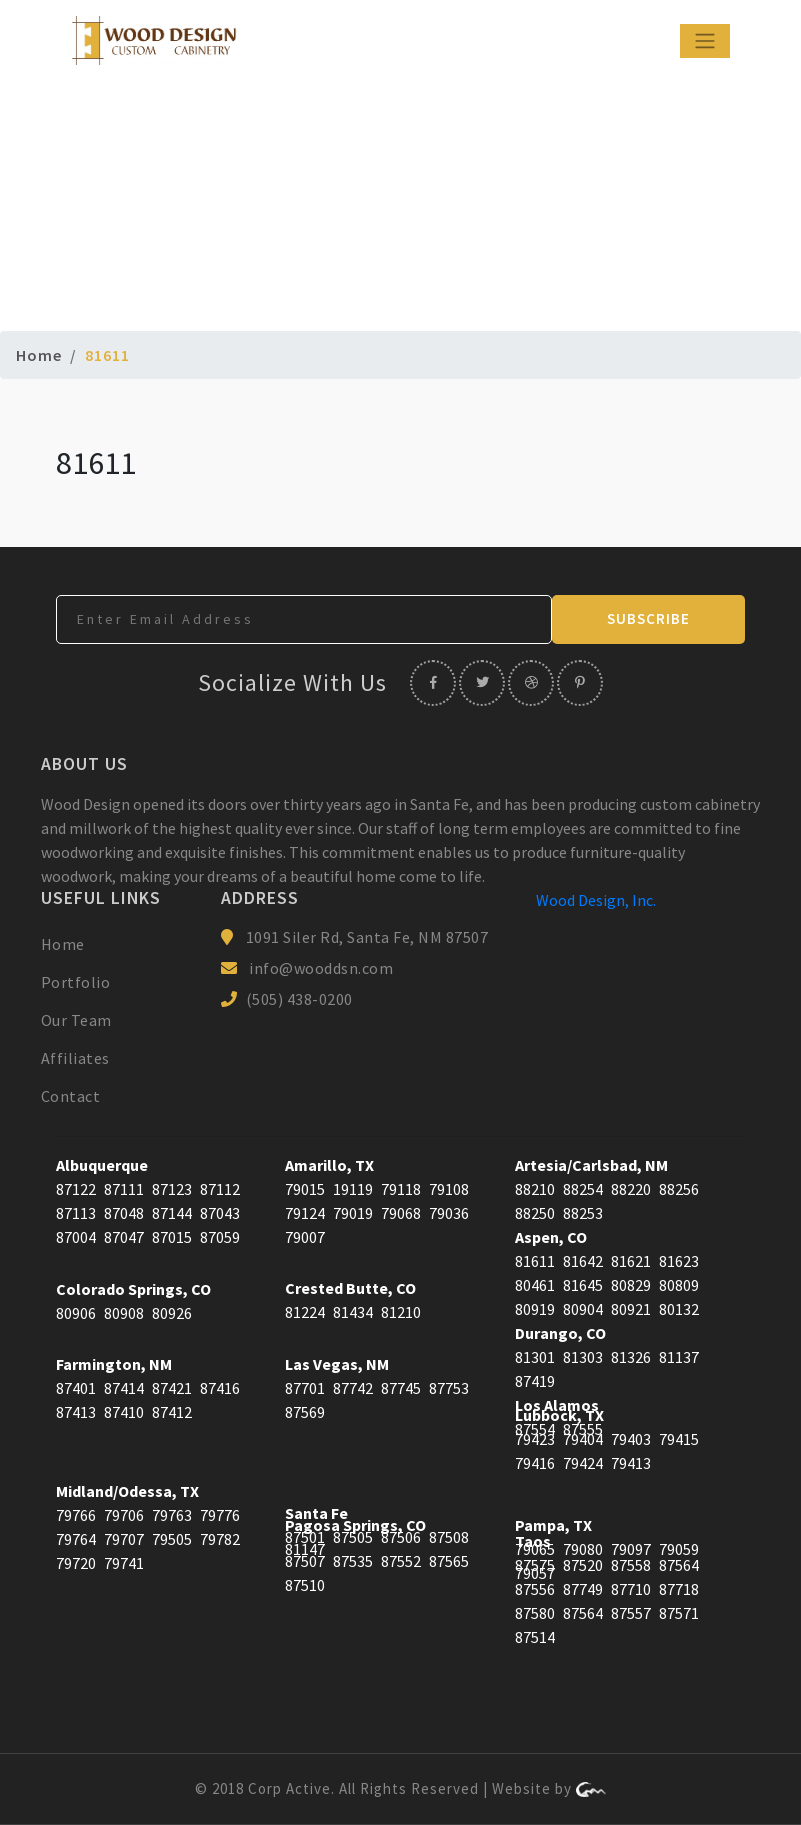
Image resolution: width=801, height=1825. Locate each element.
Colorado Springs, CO (133, 1289)
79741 (124, 1563)
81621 (631, 1261)
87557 (631, 1613)
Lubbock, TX (559, 1415)
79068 (401, 1213)
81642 (583, 1261)
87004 (76, 1237)
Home (39, 355)
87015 (172, 1237)
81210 (401, 1312)
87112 (220, 1189)
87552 (401, 1561)
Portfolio (76, 982)
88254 (583, 1189)
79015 (305, 1189)
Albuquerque (102, 1165)
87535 (353, 1561)
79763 (172, 1515)
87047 (124, 1237)
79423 (535, 1439)
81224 (305, 1312)
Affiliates (75, 1058)
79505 (172, 1539)
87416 (220, 1388)
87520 (583, 1565)
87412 (172, 1412)
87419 (535, 1381)
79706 (124, 1515)
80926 (172, 1313)
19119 (353, 1189)
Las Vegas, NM (337, 1364)
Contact (71, 1096)
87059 (220, 1237)
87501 (305, 1537)
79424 (583, 1463)
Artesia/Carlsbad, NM (591, 1165)
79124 (305, 1213)
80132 (679, 1309)
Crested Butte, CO (350, 1288)
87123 (172, 1189)
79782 (220, 1539)
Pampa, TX (553, 1525)
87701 (305, 1388)
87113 (76, 1213)
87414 (124, 1388)
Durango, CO (560, 1333)
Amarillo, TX (329, 1165)
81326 (631, 1357)
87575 (535, 1565)
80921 (631, 1309)
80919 (535, 1309)
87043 (220, 1213)
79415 (679, 1439)
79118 (401, 1189)
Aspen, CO (551, 1237)
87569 (305, 1412)
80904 (583, 1309)
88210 (535, 1189)
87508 (449, 1537)
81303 (583, 1357)
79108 (449, 1189)
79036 (449, 1213)
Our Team (76, 1020)
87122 (76, 1189)
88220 (631, 1189)
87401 (76, 1388)
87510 (305, 1585)
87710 (631, 1589)
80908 (124, 1313)
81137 (679, 1357)
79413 (631, 1463)
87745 (401, 1388)
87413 (76, 1412)
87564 (679, 1565)
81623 (679, 1261)
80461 (535, 1285)
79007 (305, 1237)
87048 (124, 1213)
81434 (353, 1312)
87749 (583, 1589)
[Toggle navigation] (705, 41)
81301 (535, 1357)
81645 (583, 1285)
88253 (583, 1213)
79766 (76, 1515)
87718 (679, 1589)
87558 (631, 1565)
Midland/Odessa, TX (127, 1491)
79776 (220, 1515)
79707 (124, 1539)
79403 (631, 1439)
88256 (679, 1189)
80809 (679, 1285)
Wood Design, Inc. (596, 900)
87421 (172, 1388)
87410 (124, 1412)
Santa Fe (316, 1513)
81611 (535, 1261)
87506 (401, 1537)
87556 (535, 1589)
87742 (353, 1388)
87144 (172, 1213)
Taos (533, 1541)
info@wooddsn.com (321, 968)
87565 (449, 1561)
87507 (305, 1561)
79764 (76, 1539)
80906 (76, 1313)
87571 (679, 1613)
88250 (535, 1213)
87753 (449, 1388)
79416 (535, 1463)
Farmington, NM (114, 1364)
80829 (631, 1285)
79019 (353, 1213)
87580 (535, 1613)
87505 (353, 1537)
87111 (124, 1189)
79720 (76, 1563)
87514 (535, 1637)
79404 (583, 1439)
